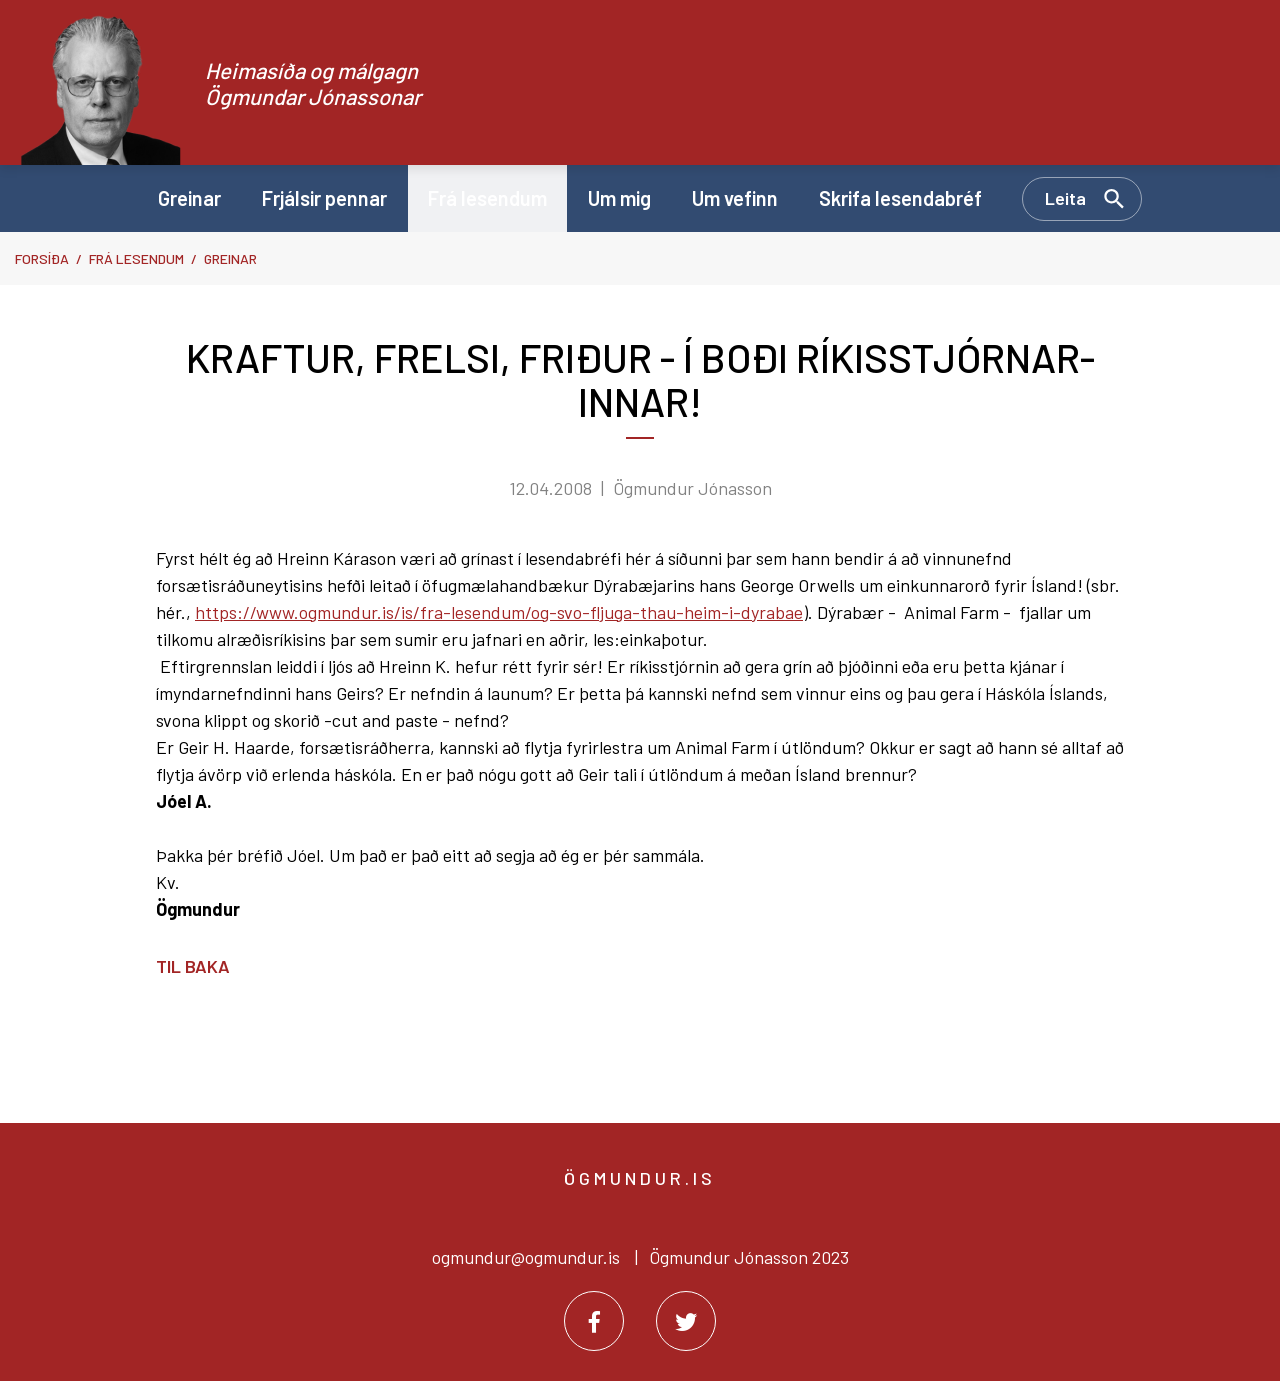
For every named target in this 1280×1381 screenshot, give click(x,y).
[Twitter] (686, 1321)
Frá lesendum (136, 258)
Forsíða (42, 258)
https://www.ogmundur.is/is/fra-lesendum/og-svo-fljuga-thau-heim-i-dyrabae (499, 612)
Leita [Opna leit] (1065, 198)
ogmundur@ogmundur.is (526, 1257)
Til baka (193, 966)
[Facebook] (594, 1321)
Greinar (230, 258)
